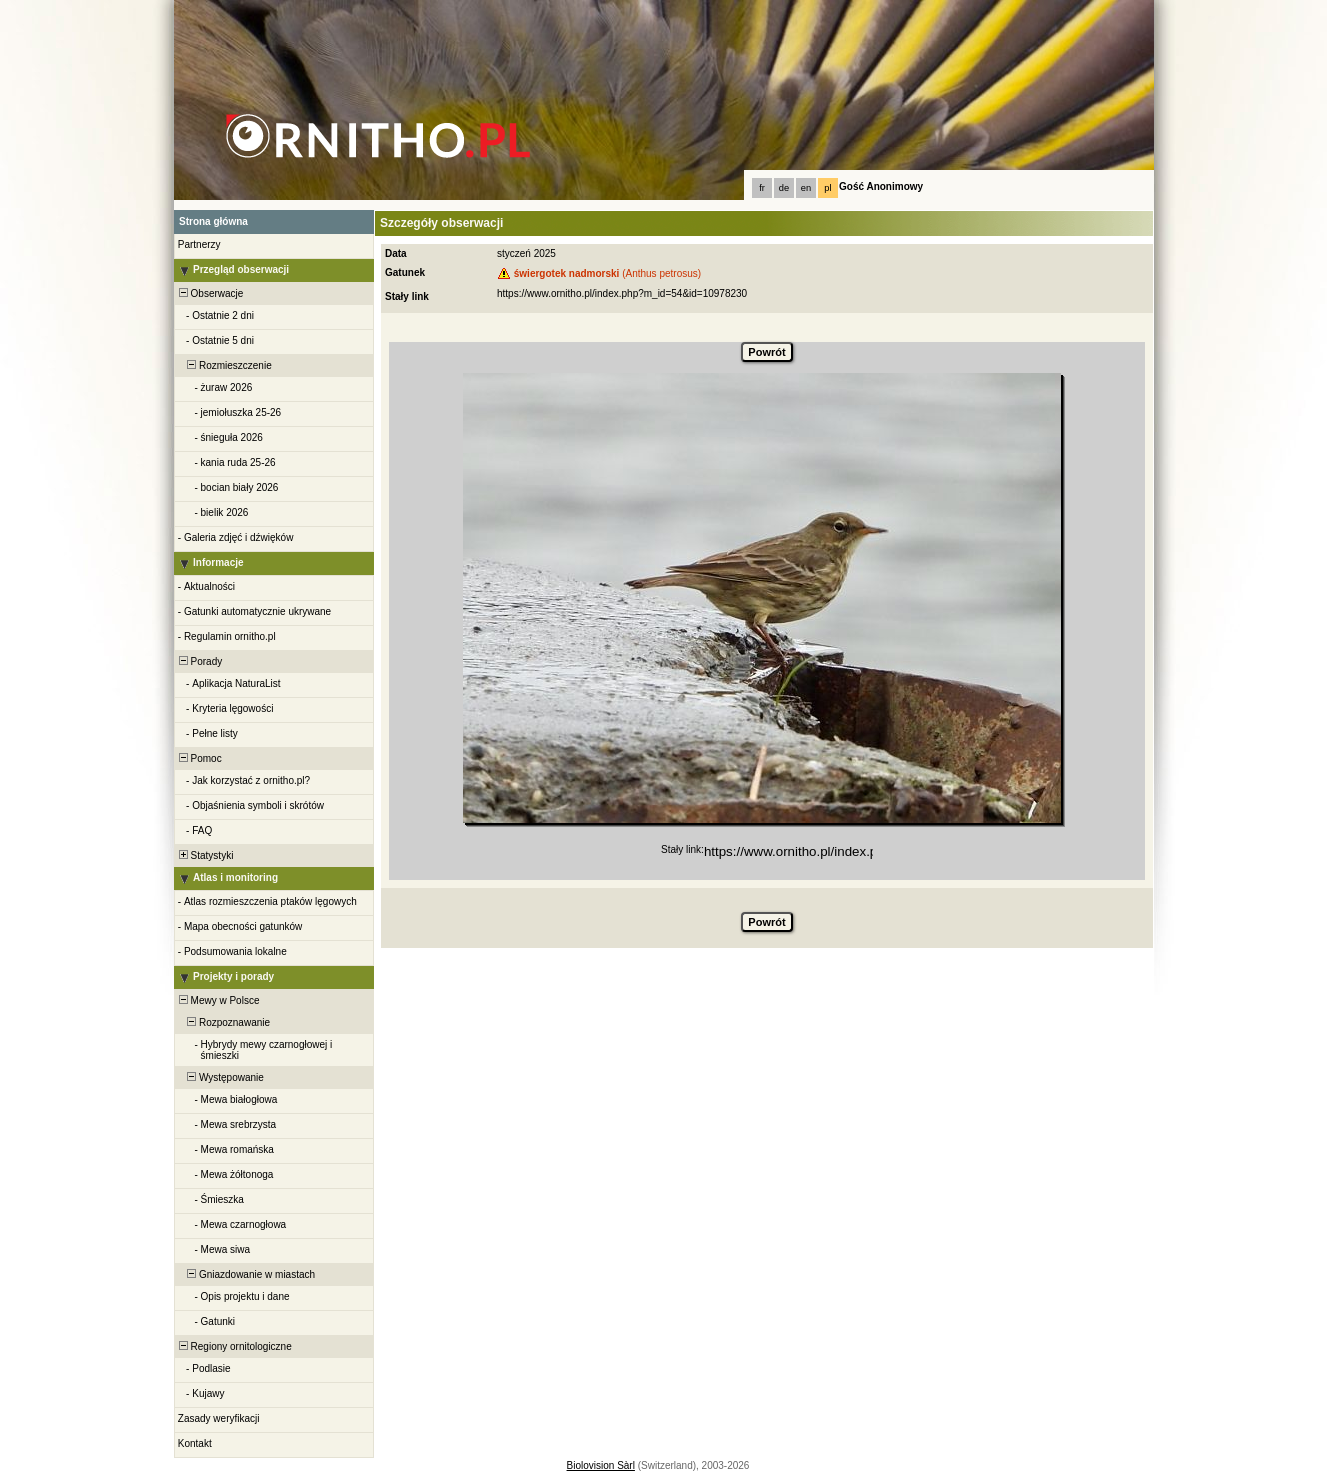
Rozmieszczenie (224, 365)
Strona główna (213, 221)
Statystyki (204, 855)
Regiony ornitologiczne (234, 1346)
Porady (199, 661)
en (806, 188)
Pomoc (199, 758)
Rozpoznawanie (223, 1022)
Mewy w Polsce (217, 1000)
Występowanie (220, 1077)
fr (762, 188)
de (784, 188)
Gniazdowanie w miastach (245, 1274)
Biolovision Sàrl (601, 1465)
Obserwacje (209, 293)
